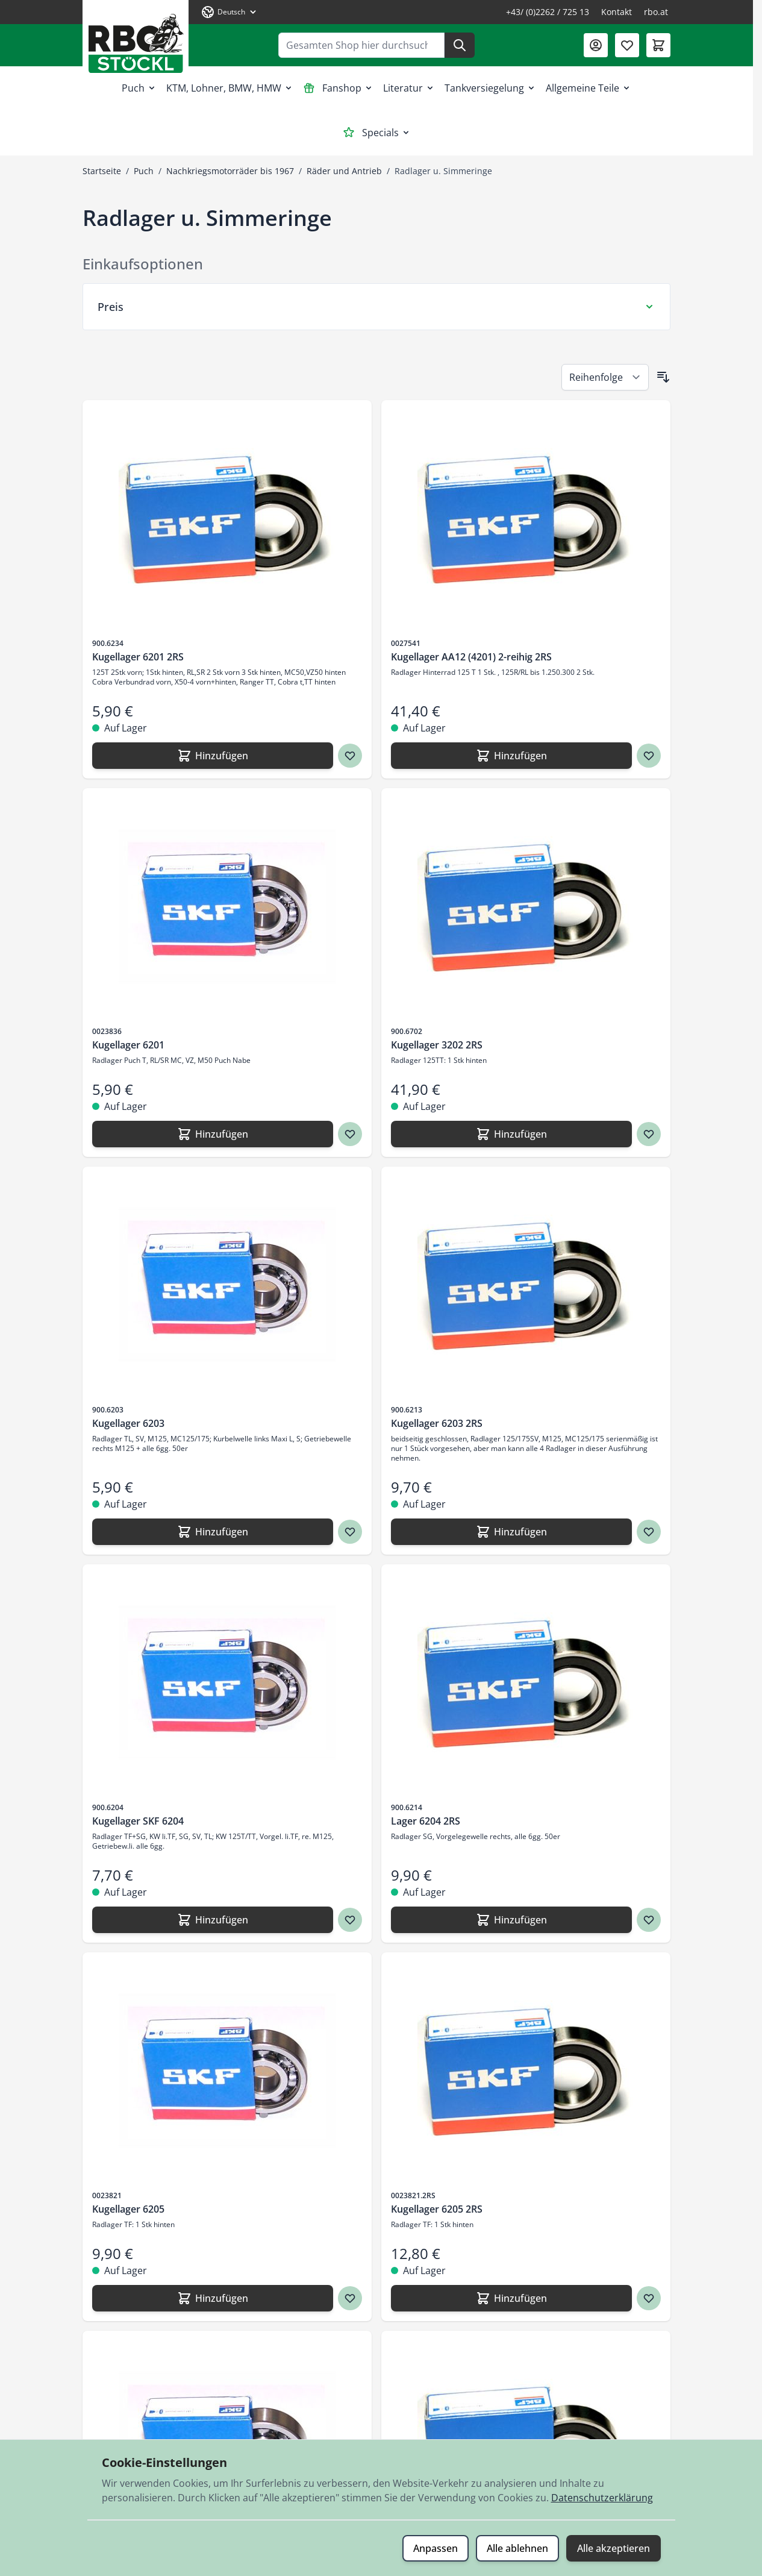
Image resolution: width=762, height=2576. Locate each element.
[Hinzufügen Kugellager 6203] (212, 1531)
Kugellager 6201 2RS (138, 657)
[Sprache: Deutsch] (229, 12)
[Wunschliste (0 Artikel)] (627, 45)
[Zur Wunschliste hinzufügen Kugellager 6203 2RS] (649, 1532)
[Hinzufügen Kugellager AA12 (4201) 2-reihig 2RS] (511, 755)
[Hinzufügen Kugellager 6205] (212, 2298)
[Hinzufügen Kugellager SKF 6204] (212, 1920)
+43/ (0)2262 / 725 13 (547, 11)
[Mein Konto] (596, 45)
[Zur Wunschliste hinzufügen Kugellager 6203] (350, 1532)
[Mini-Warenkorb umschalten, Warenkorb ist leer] (658, 45)
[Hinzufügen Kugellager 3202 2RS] (511, 1134)
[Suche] (460, 45)
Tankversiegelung (490, 88)
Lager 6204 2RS (425, 1821)
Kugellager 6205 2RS (436, 2209)
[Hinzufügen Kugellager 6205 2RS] (511, 2298)
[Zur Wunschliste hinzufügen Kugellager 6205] (350, 2298)
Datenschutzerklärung (602, 2497)
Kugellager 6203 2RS (436, 1423)
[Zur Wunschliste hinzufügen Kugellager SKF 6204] (350, 1920)
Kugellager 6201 (128, 1045)
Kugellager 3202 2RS (436, 1045)
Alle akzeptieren (613, 2548)
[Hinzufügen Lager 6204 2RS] (511, 1920)
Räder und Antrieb (344, 171)
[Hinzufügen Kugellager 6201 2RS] (212, 755)
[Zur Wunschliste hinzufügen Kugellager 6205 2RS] (649, 2298)
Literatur (409, 88)
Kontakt (616, 11)
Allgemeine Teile (588, 88)
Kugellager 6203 (128, 1423)
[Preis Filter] (376, 306)
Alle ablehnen (517, 2548)
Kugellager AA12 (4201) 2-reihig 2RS (471, 657)
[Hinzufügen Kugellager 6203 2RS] (511, 1531)
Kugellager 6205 (128, 2209)
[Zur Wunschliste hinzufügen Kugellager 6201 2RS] (350, 756)
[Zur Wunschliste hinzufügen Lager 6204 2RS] (649, 1920)
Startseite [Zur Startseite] (102, 171)
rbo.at (656, 11)
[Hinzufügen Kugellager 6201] (212, 1134)
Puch (139, 88)
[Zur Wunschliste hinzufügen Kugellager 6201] (350, 1134)
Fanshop (338, 88)
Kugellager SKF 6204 (138, 1821)
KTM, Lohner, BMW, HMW (229, 88)
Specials (377, 132)
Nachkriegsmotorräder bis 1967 (230, 171)
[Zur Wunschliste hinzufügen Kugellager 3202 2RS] (649, 1134)
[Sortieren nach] (605, 377)
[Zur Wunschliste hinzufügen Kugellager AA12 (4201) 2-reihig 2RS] (649, 756)
